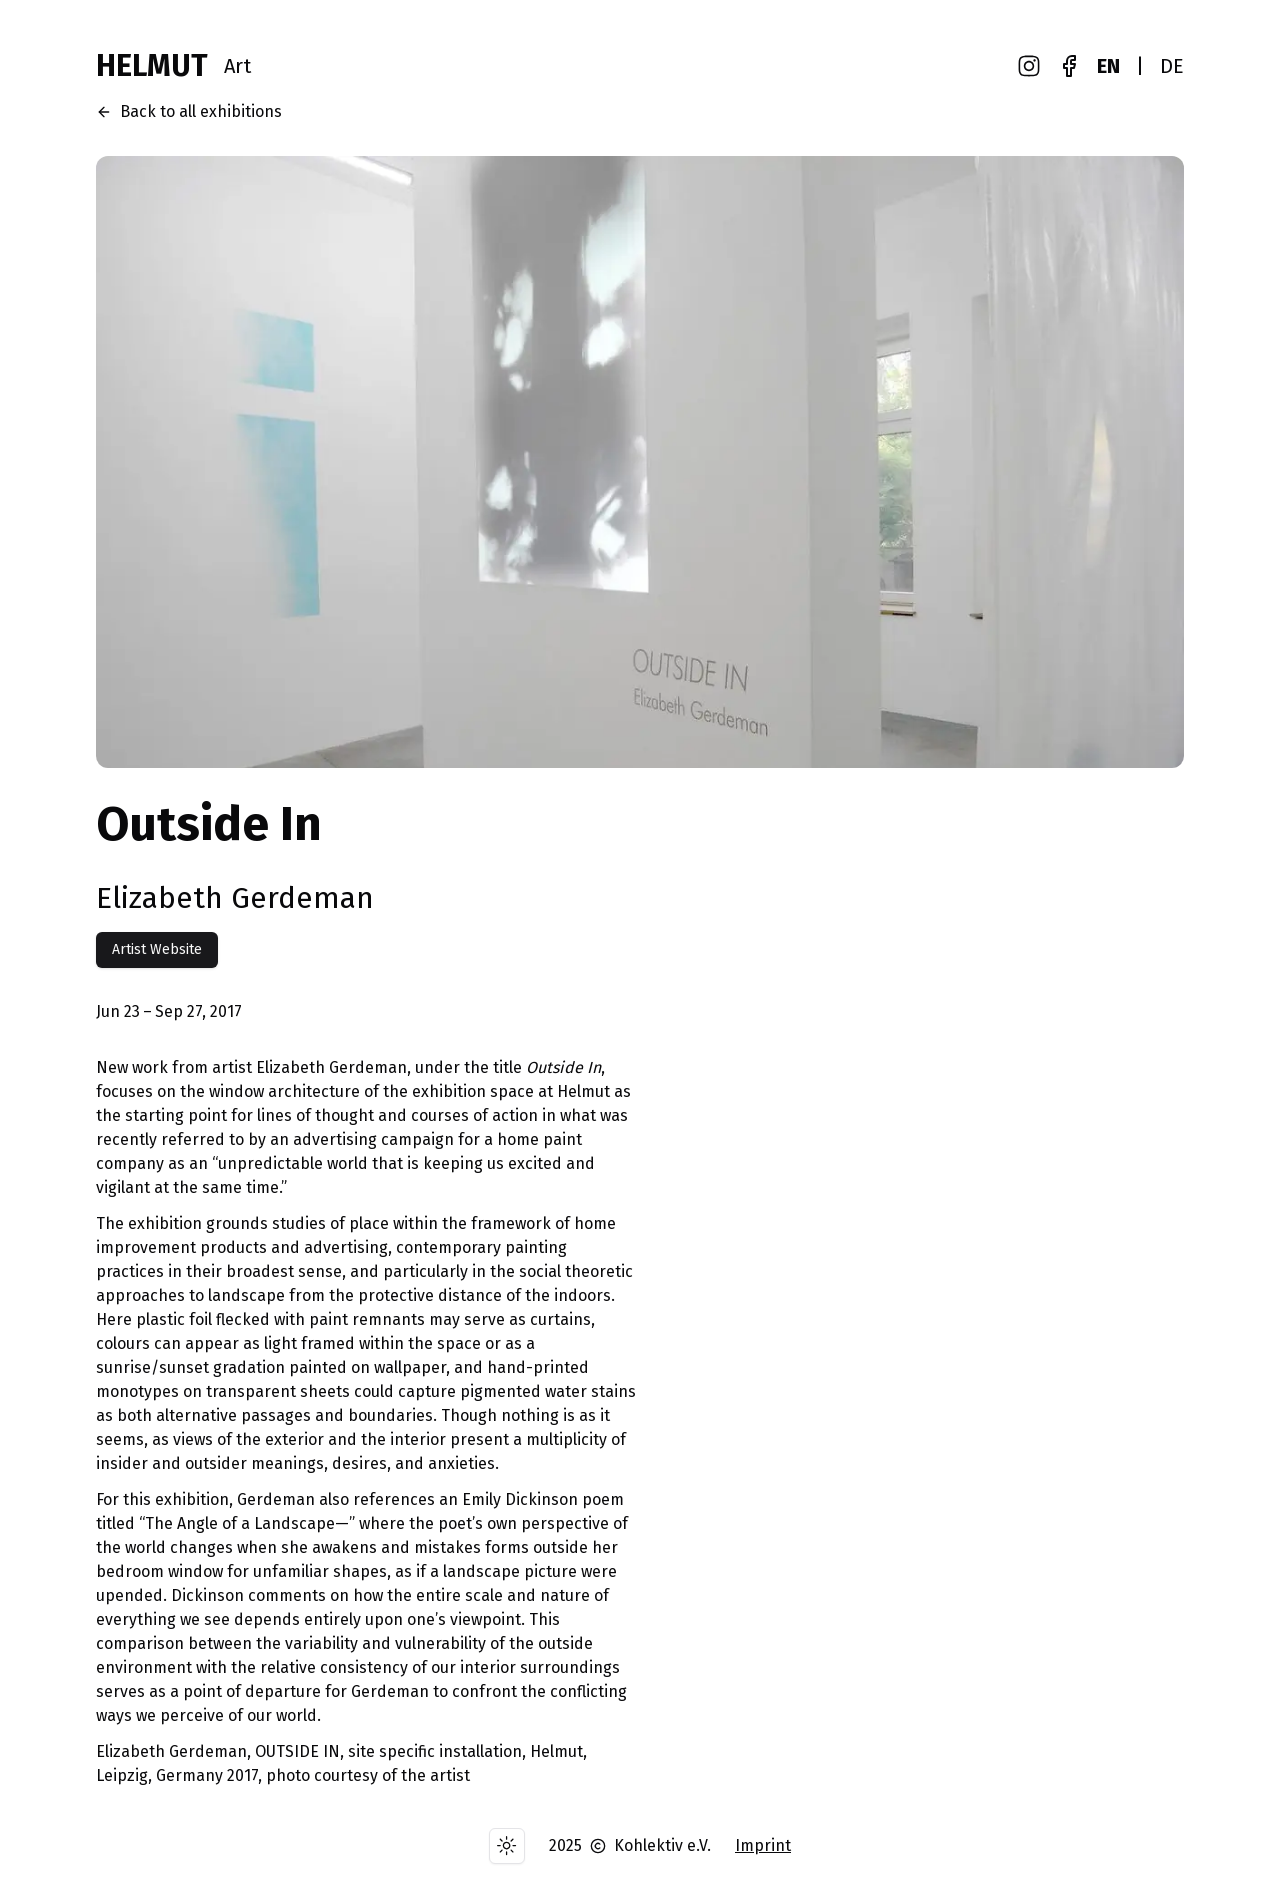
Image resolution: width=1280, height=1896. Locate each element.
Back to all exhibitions (189, 111)
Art (237, 66)
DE (1172, 66)
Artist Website (157, 949)
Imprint (763, 1845)
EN (1108, 66)
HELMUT (152, 66)
